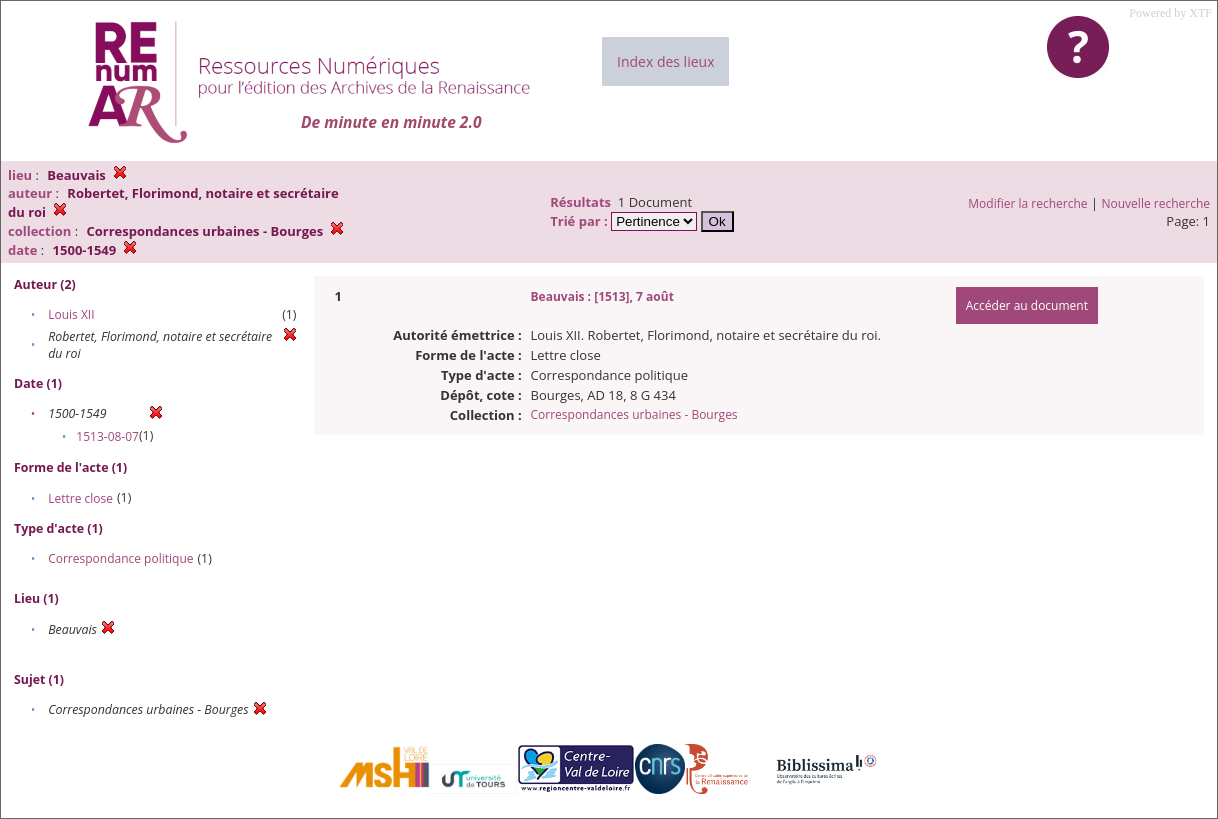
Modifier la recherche (1027, 203)
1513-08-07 (107, 436)
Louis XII (71, 314)
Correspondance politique (120, 558)
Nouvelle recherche (1156, 203)
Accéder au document (1027, 305)
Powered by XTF (1170, 13)
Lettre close (80, 498)
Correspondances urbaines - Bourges (634, 414)
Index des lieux (665, 61)
